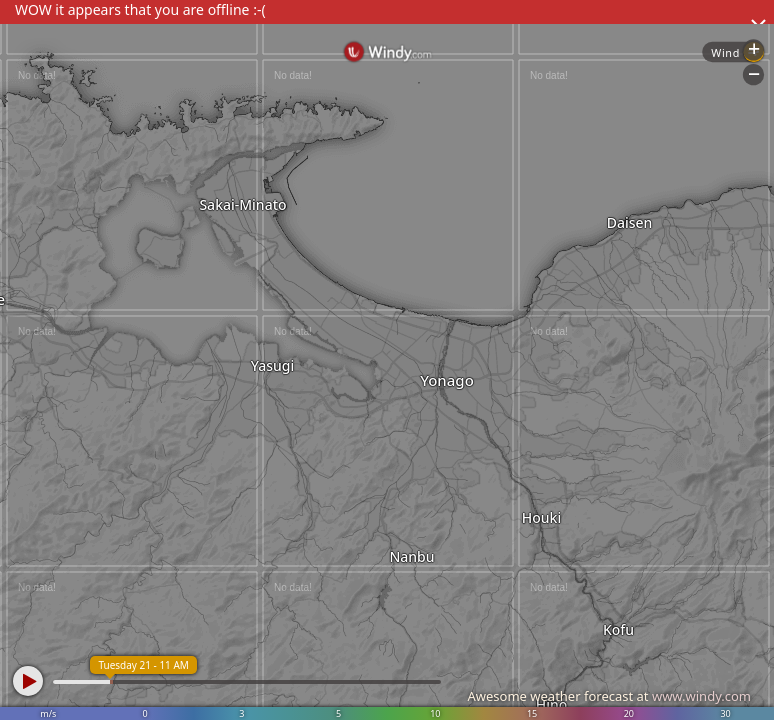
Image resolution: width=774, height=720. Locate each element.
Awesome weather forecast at (609, 696)
